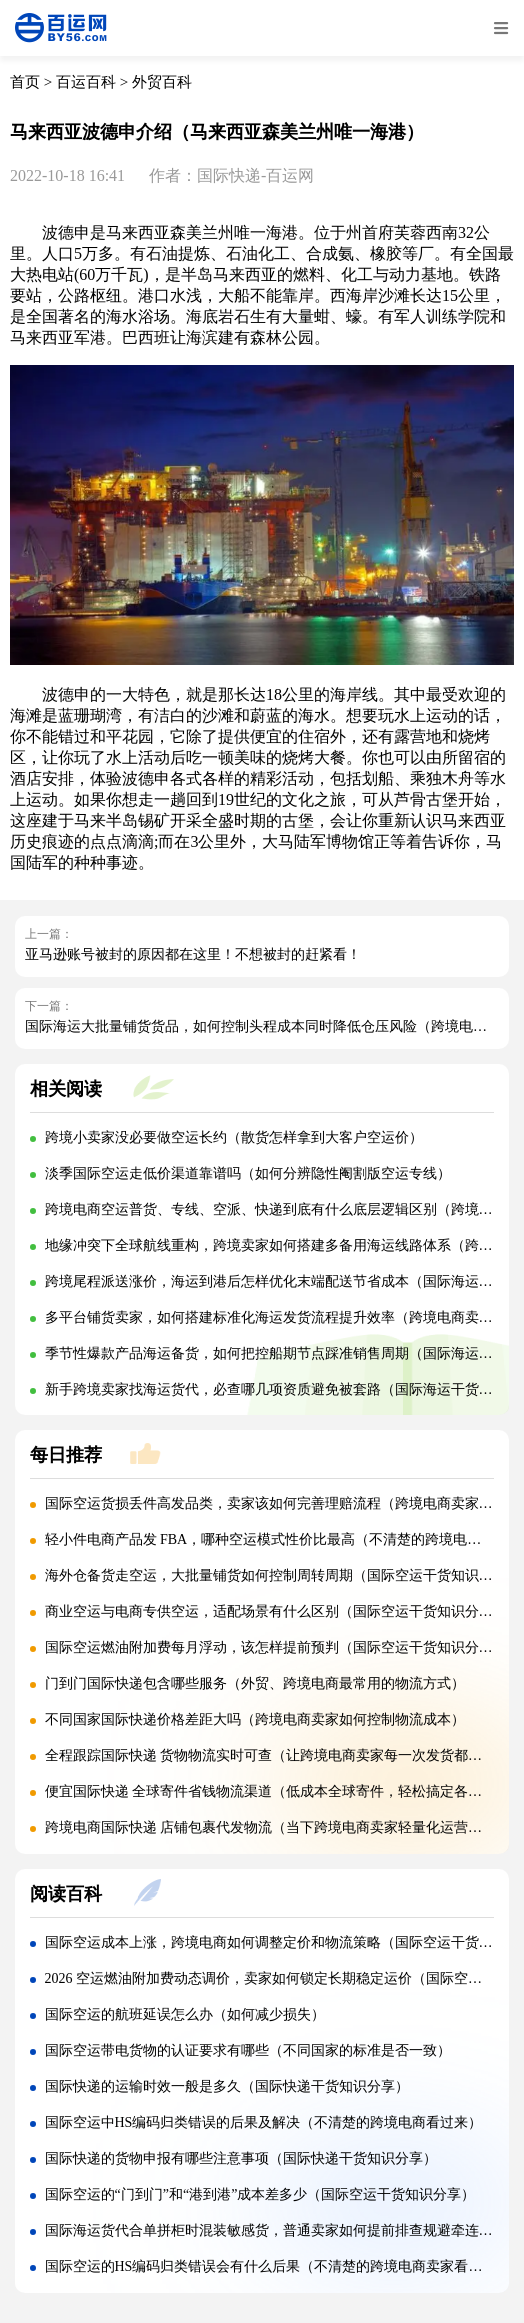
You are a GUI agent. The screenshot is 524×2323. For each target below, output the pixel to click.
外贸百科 (162, 82)
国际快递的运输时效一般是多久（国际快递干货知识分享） (227, 2086)
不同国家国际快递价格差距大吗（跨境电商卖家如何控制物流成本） (255, 1719)
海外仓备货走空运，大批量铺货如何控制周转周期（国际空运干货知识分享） (283, 1575)
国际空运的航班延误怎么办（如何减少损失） (185, 2014)
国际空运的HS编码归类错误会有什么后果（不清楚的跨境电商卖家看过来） (278, 2266)
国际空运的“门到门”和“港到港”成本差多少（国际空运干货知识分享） (260, 2194)
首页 (25, 82)
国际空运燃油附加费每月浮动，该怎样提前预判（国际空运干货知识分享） (276, 1647)
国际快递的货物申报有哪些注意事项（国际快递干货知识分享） (241, 2158)
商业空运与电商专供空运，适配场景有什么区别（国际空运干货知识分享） (276, 1611)
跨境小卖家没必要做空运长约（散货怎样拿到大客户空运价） (234, 1137)
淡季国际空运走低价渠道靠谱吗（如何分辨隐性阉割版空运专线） (248, 1173)
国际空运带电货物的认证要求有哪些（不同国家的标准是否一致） (248, 2050)
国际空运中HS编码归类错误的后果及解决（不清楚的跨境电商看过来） (264, 2122)
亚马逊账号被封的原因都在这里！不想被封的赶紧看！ (193, 954)
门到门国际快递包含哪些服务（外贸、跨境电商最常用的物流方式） (255, 1683)
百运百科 (86, 82)
